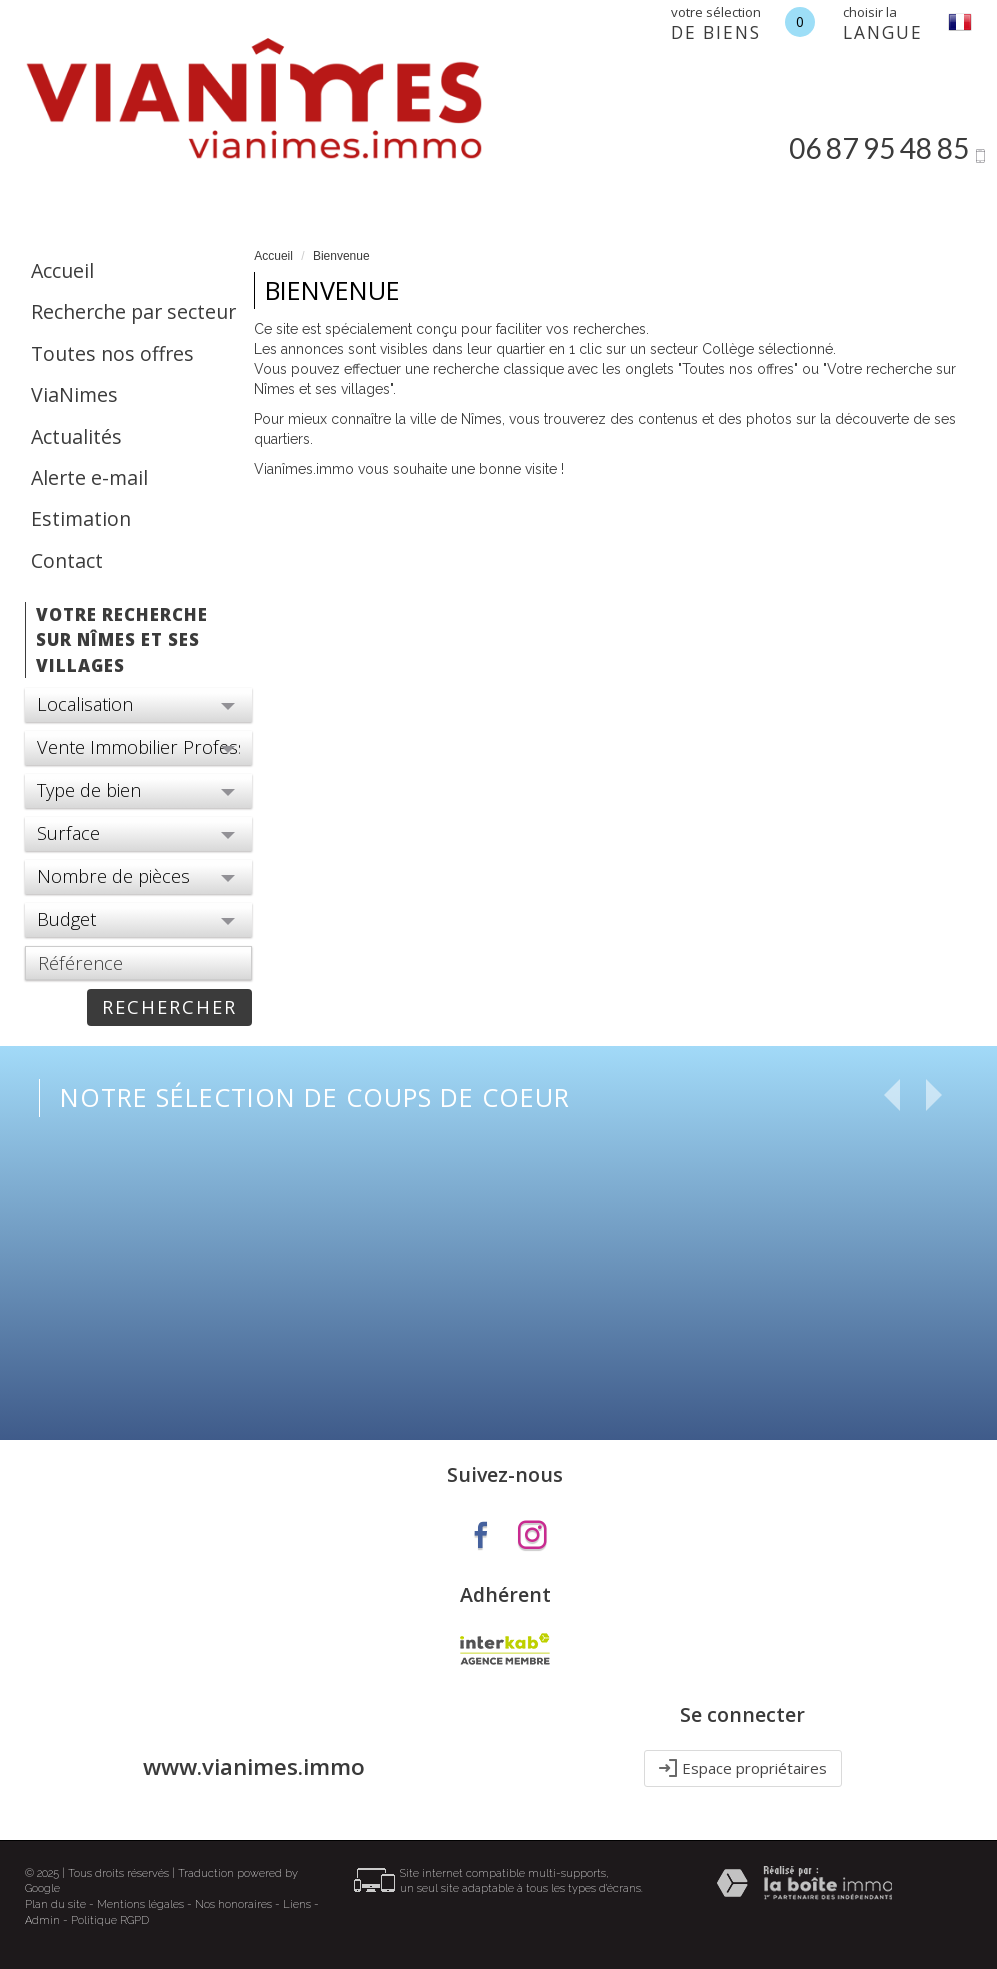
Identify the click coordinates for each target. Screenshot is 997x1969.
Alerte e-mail (89, 477)
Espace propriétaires (743, 1768)
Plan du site (55, 1904)
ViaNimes (74, 394)
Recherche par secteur (133, 311)
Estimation (81, 518)
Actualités (76, 436)
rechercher (169, 1007)
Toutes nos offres (112, 353)
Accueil (62, 270)
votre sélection (716, 23)
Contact (67, 560)
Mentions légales (140, 1904)
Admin (42, 1920)
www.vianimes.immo (254, 1766)
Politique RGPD (110, 1920)
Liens (297, 1904)
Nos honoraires (233, 1904)
